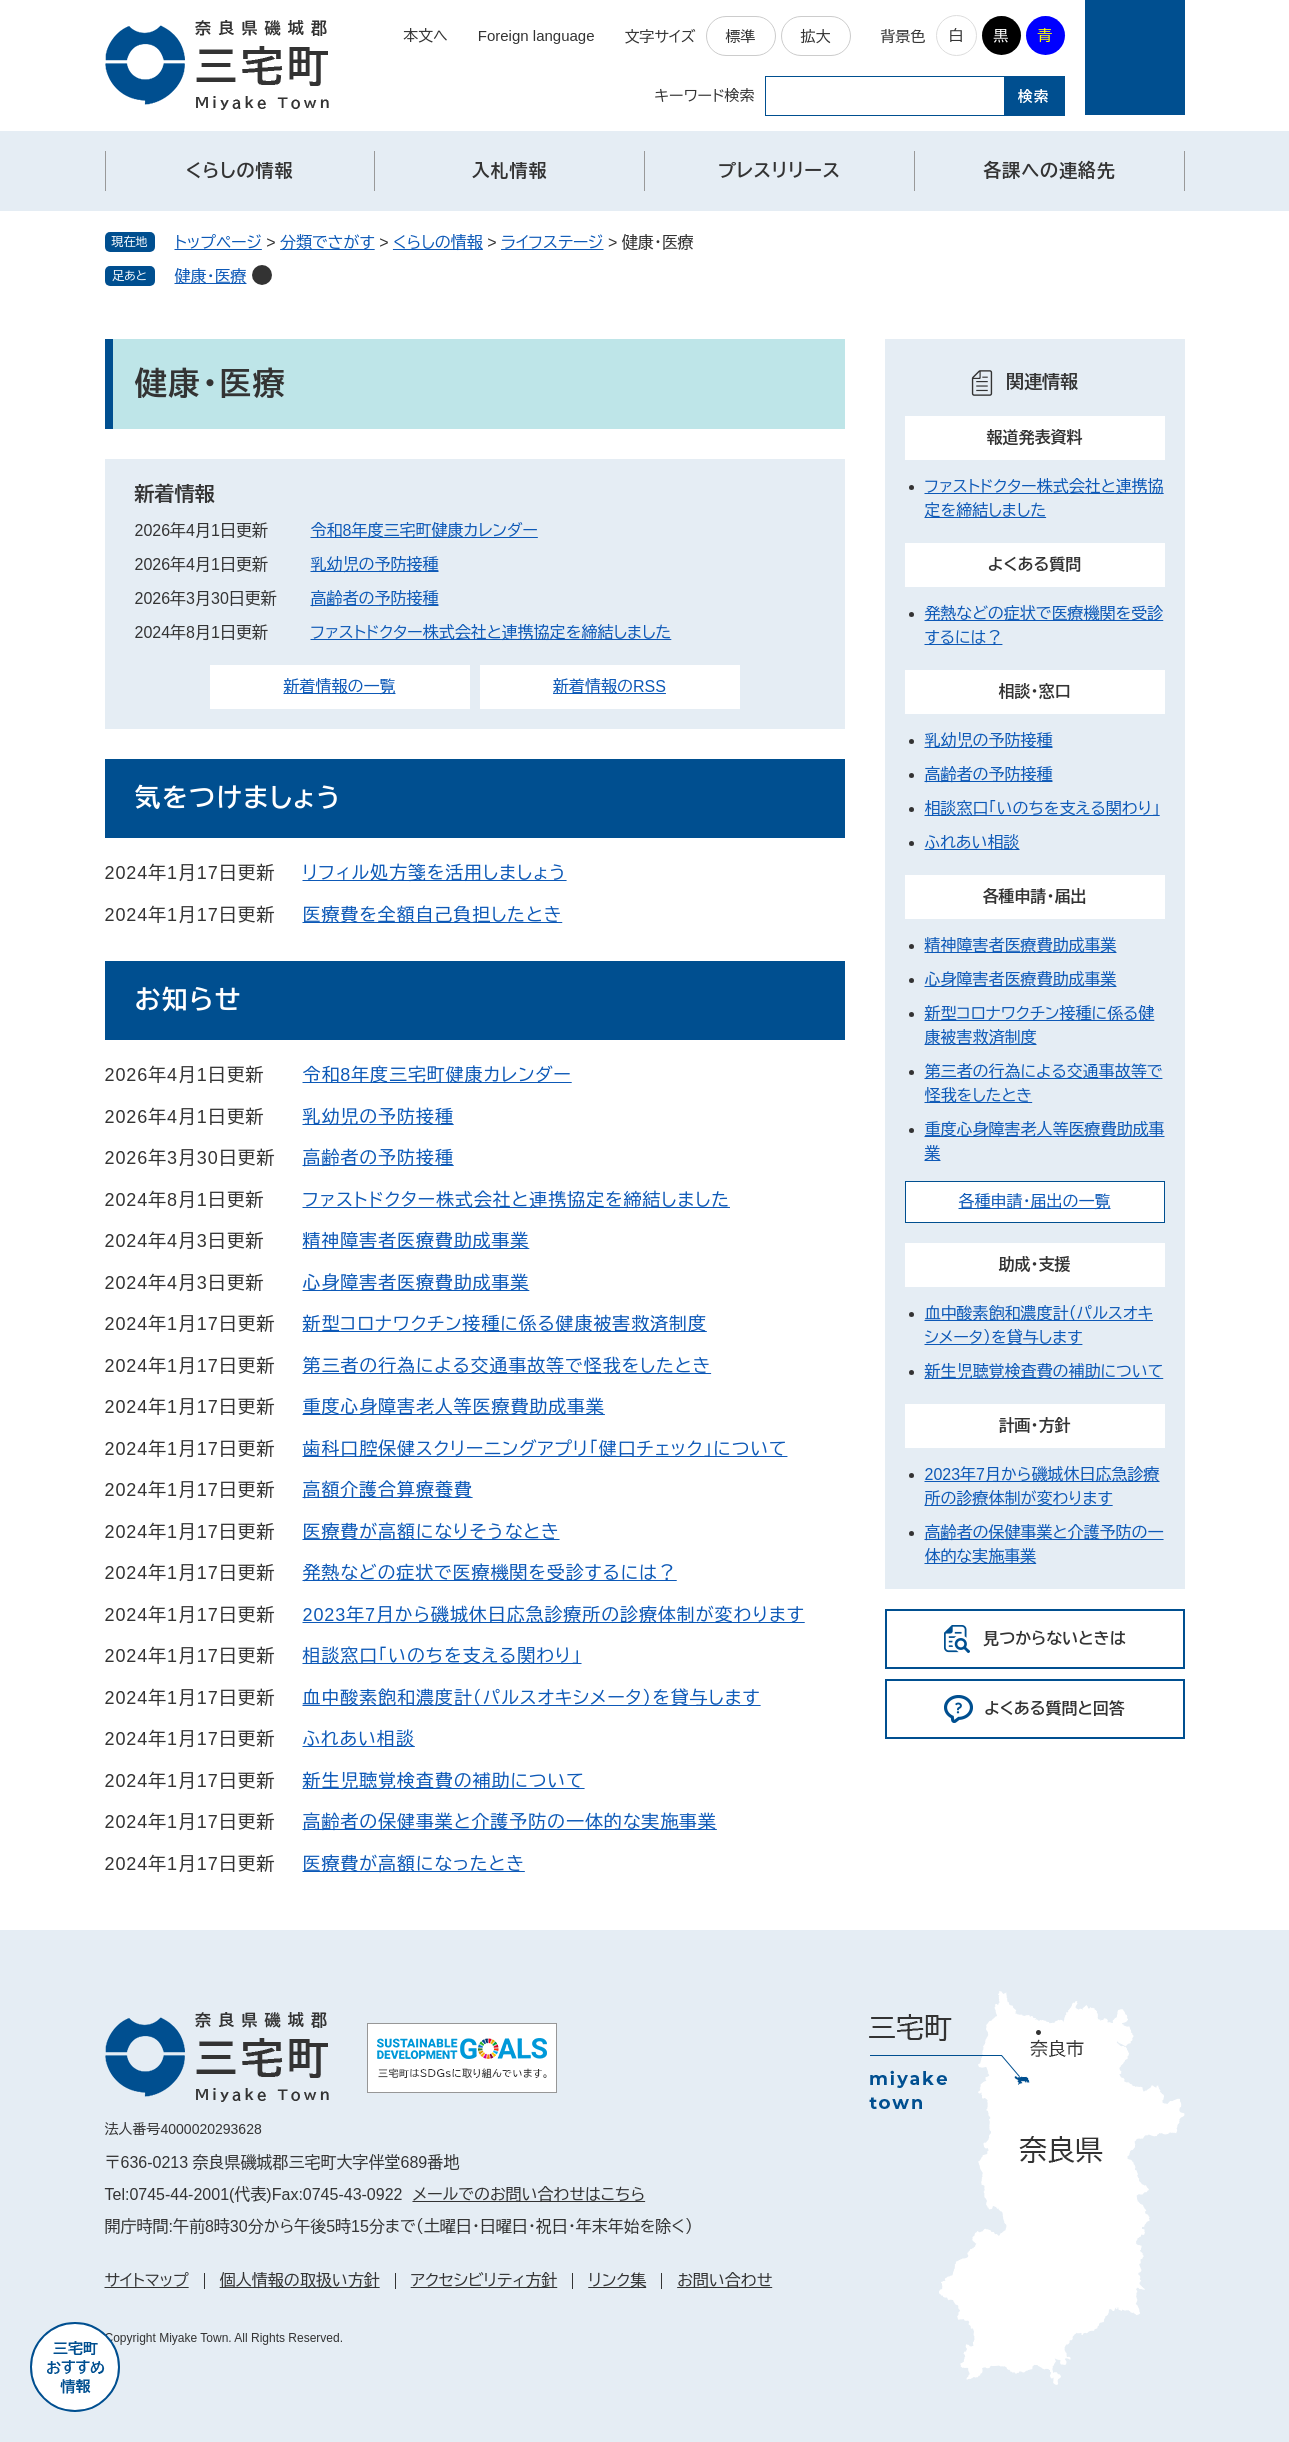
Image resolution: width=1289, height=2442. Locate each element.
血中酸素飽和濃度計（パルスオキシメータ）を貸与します (532, 1698)
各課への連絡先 (1049, 171)
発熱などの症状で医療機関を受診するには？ (490, 1573)
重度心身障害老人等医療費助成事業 (454, 1407)
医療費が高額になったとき (414, 1864)
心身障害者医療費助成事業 (416, 1283)
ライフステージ (552, 242)
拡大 (816, 36)
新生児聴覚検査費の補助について (444, 1781)
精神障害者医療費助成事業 (416, 1241)
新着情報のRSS (609, 686)
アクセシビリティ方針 (484, 2280)
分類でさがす (327, 242)
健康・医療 (211, 276)
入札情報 (510, 171)
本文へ (425, 35)
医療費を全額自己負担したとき (433, 915)
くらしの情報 (240, 171)
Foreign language (536, 35)
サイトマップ (147, 2280)
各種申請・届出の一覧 (1035, 1201)
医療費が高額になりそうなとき (431, 1532)
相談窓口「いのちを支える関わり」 (442, 1656)
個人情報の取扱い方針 (300, 2280)
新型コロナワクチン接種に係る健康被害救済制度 (505, 1324)
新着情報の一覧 (340, 686)
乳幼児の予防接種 (375, 564)
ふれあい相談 (359, 1739)
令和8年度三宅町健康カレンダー (424, 530)
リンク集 (617, 2280)
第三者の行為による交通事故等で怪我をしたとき (507, 1366)
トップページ (218, 242)
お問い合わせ (724, 2280)
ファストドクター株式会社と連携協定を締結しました (491, 632)
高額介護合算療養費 (388, 1490)
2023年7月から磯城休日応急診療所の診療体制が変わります (554, 1615)
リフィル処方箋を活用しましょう (435, 873)
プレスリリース (779, 171)
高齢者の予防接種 (375, 598)
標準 (741, 36)
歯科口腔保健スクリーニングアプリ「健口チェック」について (545, 1449)
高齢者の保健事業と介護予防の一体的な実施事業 (510, 1822)
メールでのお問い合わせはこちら (528, 2194)
